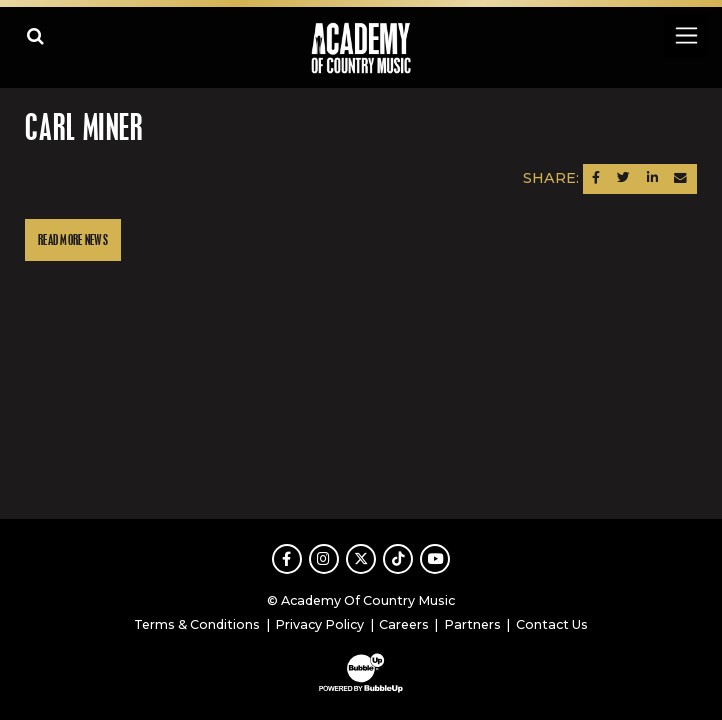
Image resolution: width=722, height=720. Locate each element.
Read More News (73, 240)
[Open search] (35, 35)
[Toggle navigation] (685, 35)
